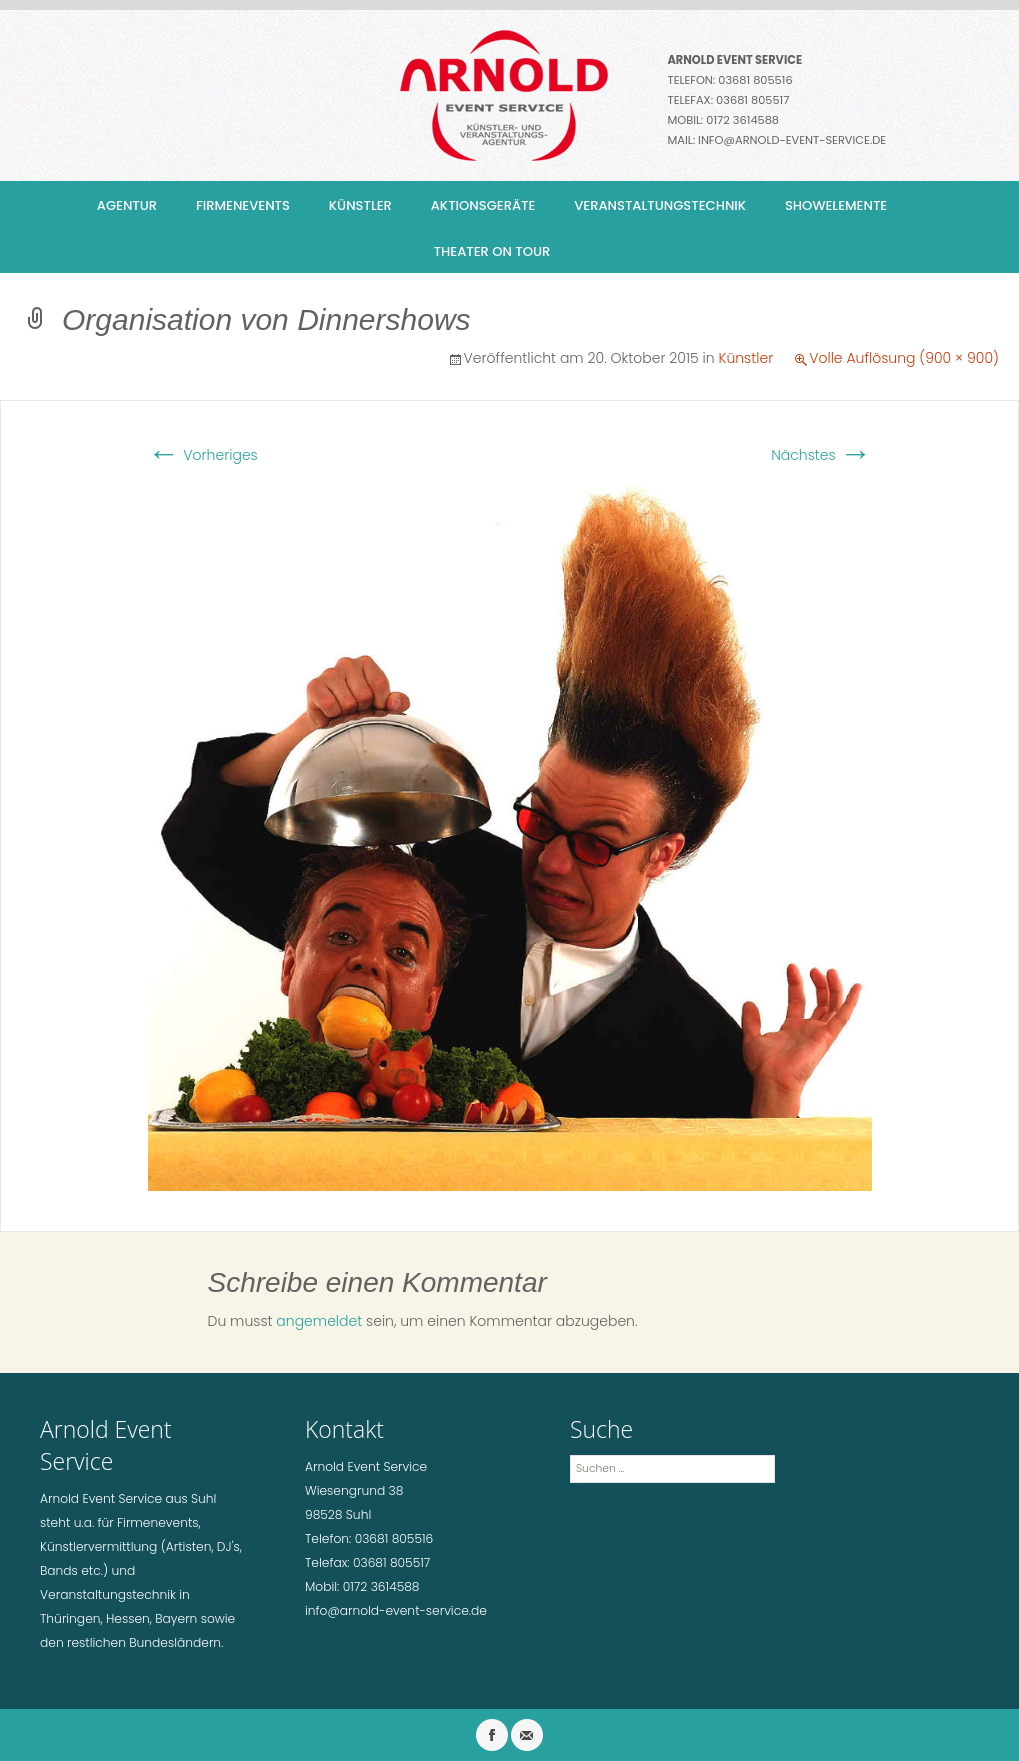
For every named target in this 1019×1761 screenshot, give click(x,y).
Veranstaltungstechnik (660, 205)
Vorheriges (203, 455)
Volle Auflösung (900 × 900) (904, 358)
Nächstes (821, 455)
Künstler (360, 205)
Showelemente (836, 205)
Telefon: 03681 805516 (730, 80)
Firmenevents (243, 205)
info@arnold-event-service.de (792, 140)
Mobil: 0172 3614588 (724, 120)
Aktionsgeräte (483, 205)
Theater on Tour (492, 251)
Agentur (127, 205)
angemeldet (319, 1321)
